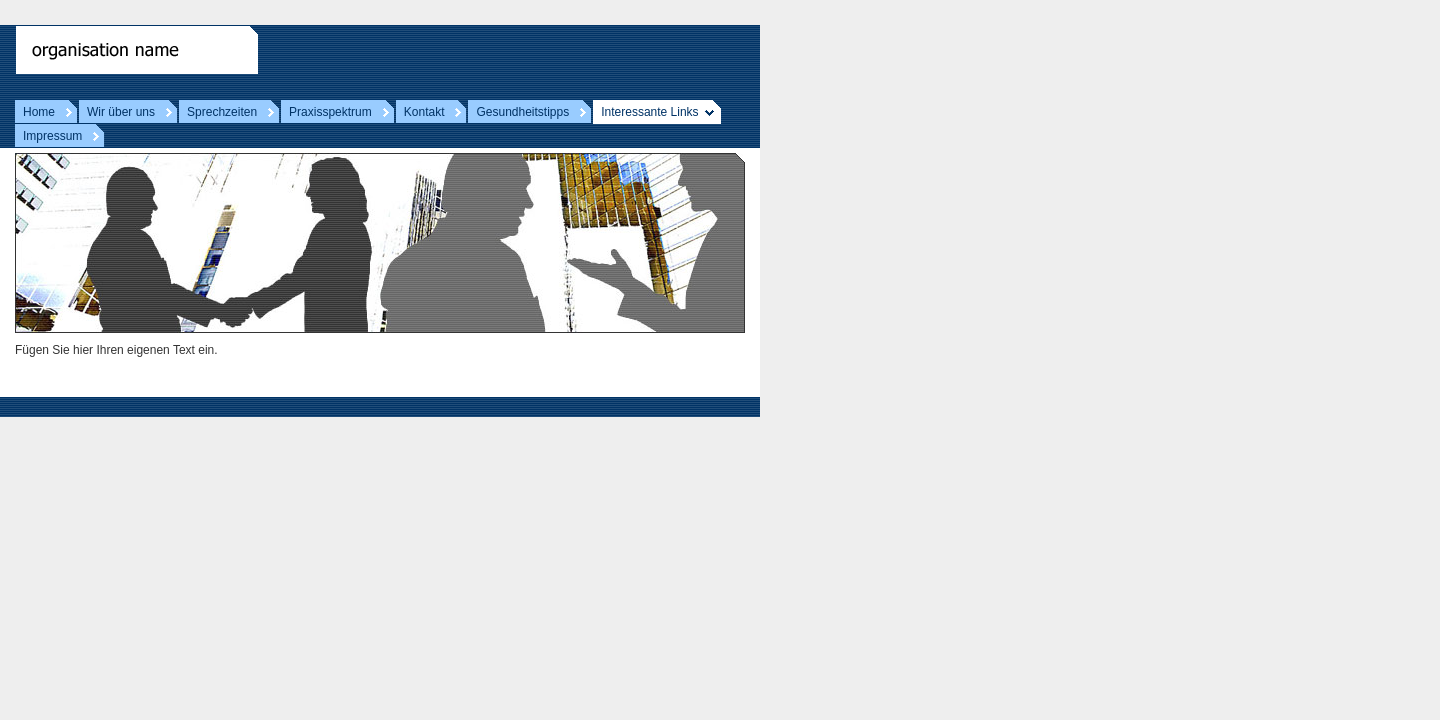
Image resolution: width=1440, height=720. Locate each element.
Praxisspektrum (330, 112)
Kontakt (424, 112)
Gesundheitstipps (522, 112)
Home (39, 112)
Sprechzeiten (222, 112)
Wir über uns (121, 112)
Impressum (52, 136)
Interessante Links (649, 112)
